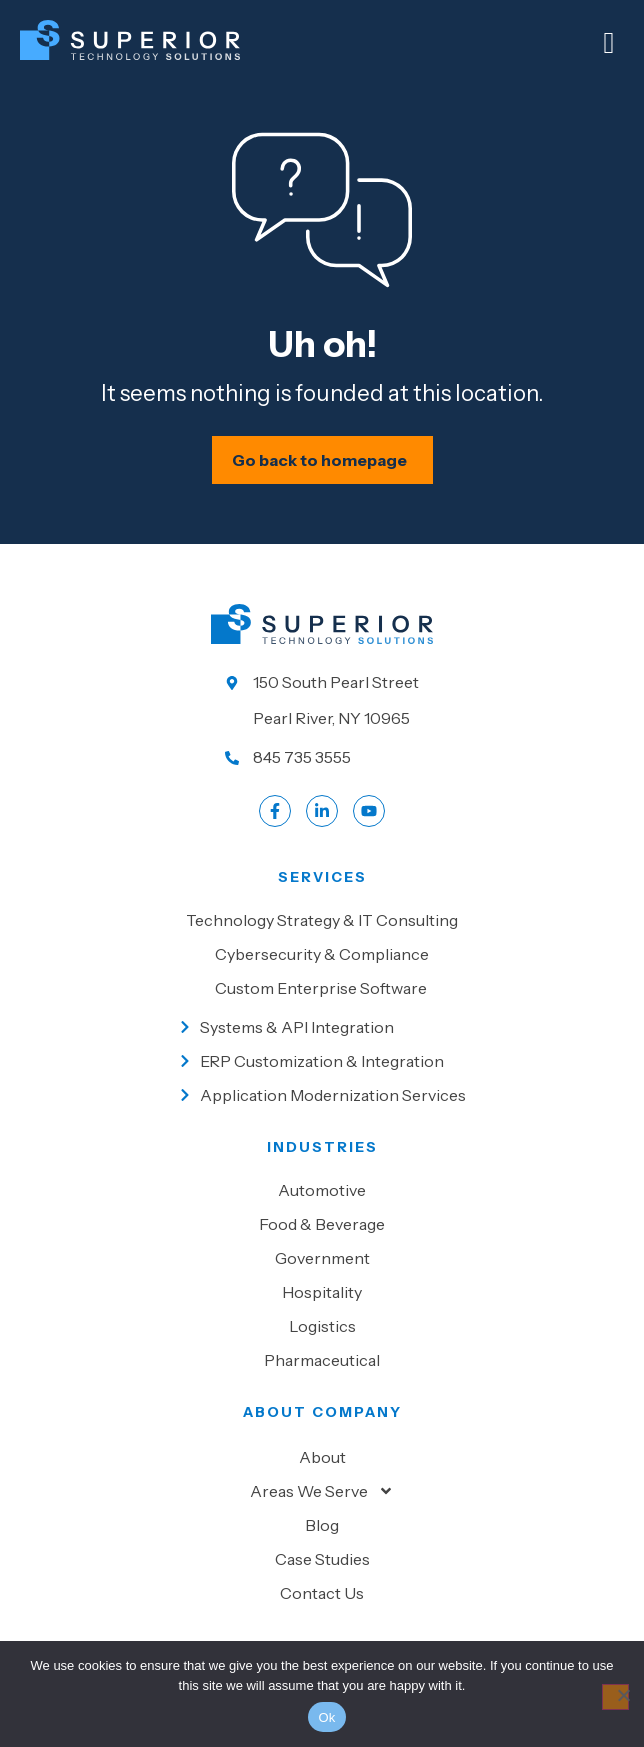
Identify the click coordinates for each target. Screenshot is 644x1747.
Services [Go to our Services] (322, 877)
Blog (322, 1525)
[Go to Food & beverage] (322, 1224)
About (322, 1457)
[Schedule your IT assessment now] (322, 460)
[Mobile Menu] (609, 43)
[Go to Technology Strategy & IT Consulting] (322, 920)
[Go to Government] (322, 1258)
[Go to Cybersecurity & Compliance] (322, 954)
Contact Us (322, 1593)
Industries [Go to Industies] (322, 1147)
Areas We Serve (322, 1491)
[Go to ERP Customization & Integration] (322, 1061)
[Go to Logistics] (322, 1326)
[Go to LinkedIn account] (322, 811)
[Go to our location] (322, 700)
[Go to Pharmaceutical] (322, 1360)
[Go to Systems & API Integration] (322, 1027)
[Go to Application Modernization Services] (322, 1095)
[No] (615, 1697)
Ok (326, 1717)
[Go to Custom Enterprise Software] (322, 988)
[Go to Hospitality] (322, 1292)
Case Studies (322, 1559)
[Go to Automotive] (322, 1190)
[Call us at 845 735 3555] (322, 757)
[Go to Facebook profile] (275, 811)
